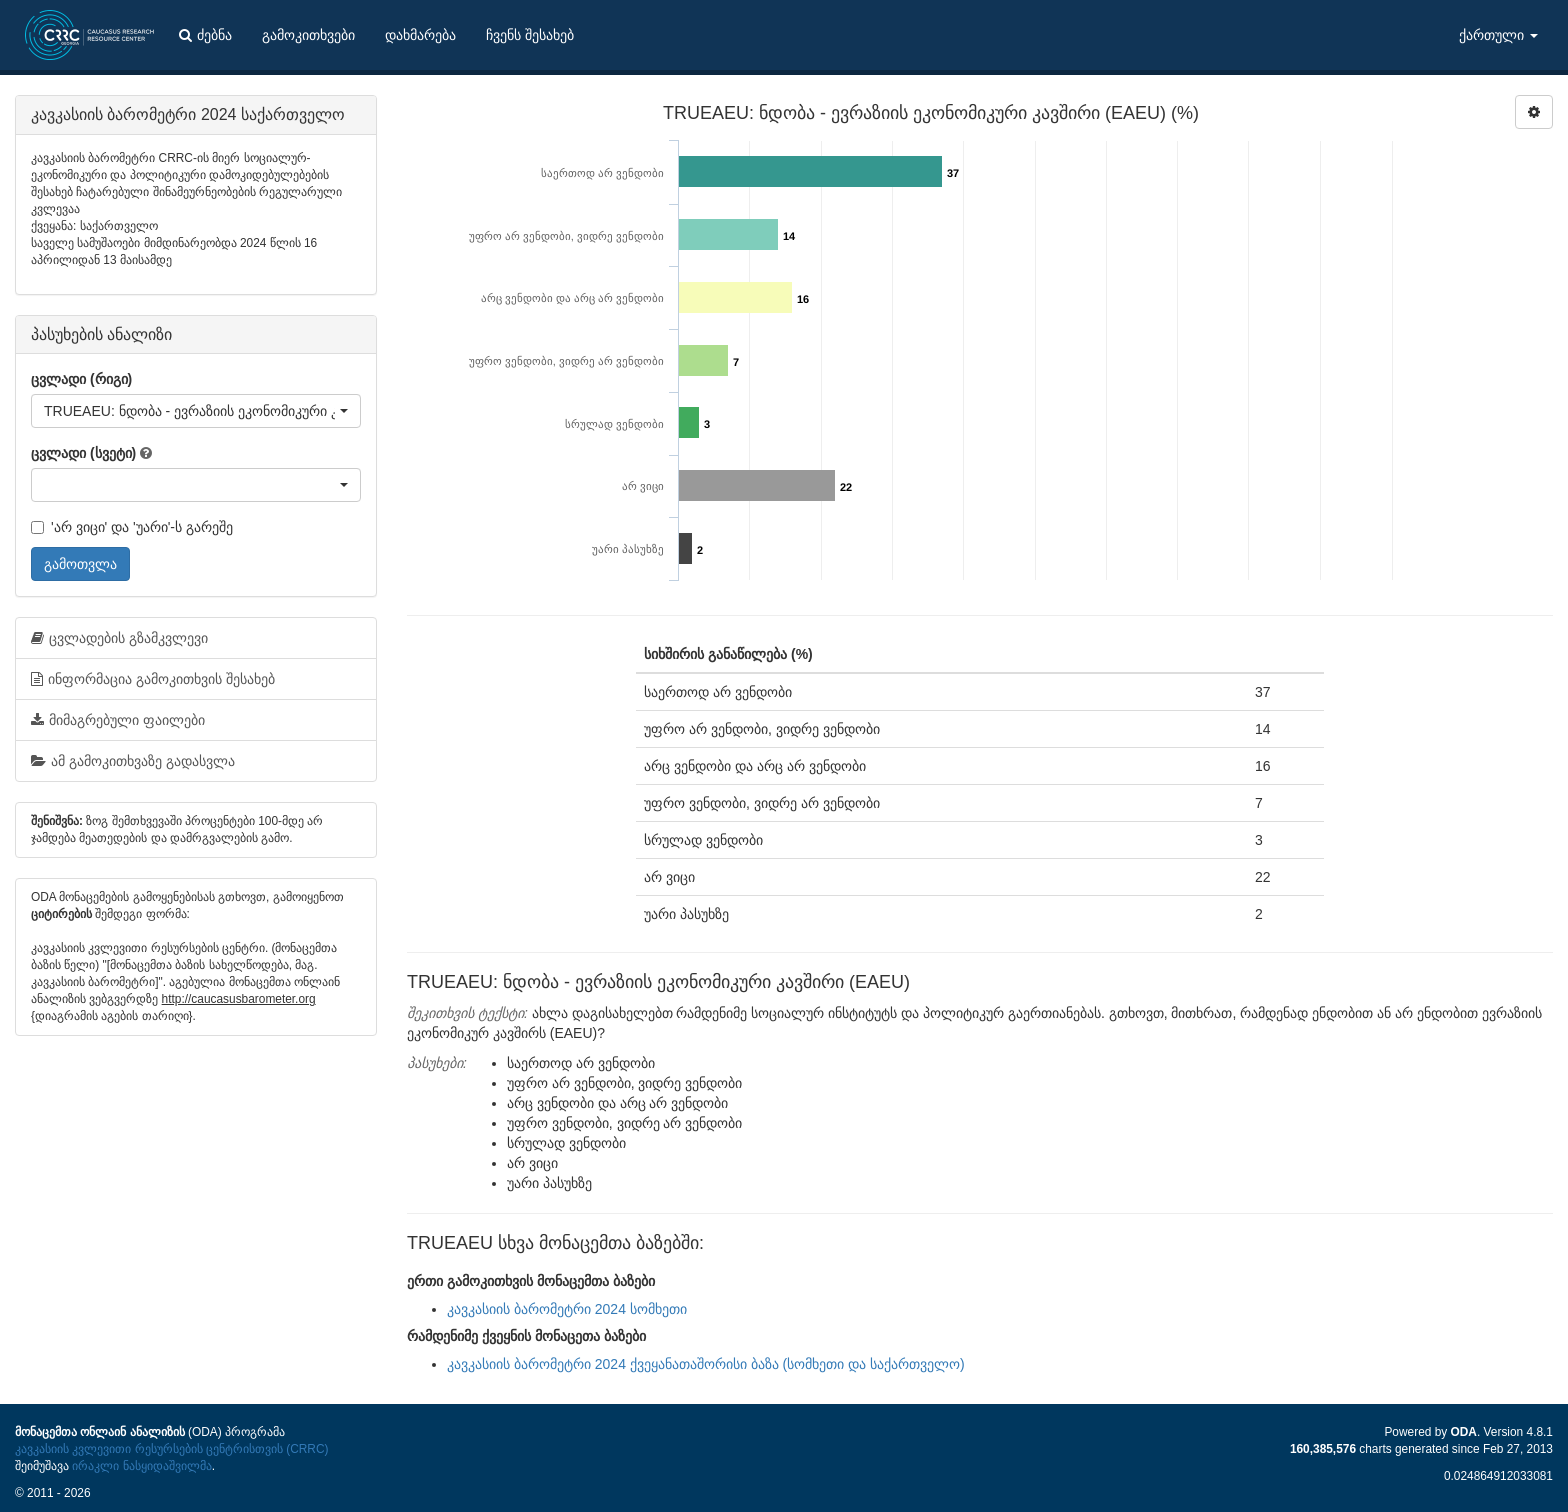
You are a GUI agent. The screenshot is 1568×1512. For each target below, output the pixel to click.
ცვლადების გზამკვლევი (119, 638)
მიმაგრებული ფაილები (118, 720)
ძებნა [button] (205, 35)
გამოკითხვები (308, 35)
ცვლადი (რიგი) (81, 379)
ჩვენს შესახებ (530, 35)
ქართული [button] (1498, 35)
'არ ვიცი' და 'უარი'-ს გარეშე (132, 527)
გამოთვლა (80, 564)
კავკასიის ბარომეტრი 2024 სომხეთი (567, 1309)
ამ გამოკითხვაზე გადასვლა (133, 761)
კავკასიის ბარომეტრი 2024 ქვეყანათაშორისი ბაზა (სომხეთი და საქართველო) (706, 1364)
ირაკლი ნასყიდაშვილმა (141, 1466)
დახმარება (420, 35)
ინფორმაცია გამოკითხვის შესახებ (153, 679)
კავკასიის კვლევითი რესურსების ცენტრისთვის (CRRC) (171, 1449)
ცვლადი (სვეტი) (83, 453)
